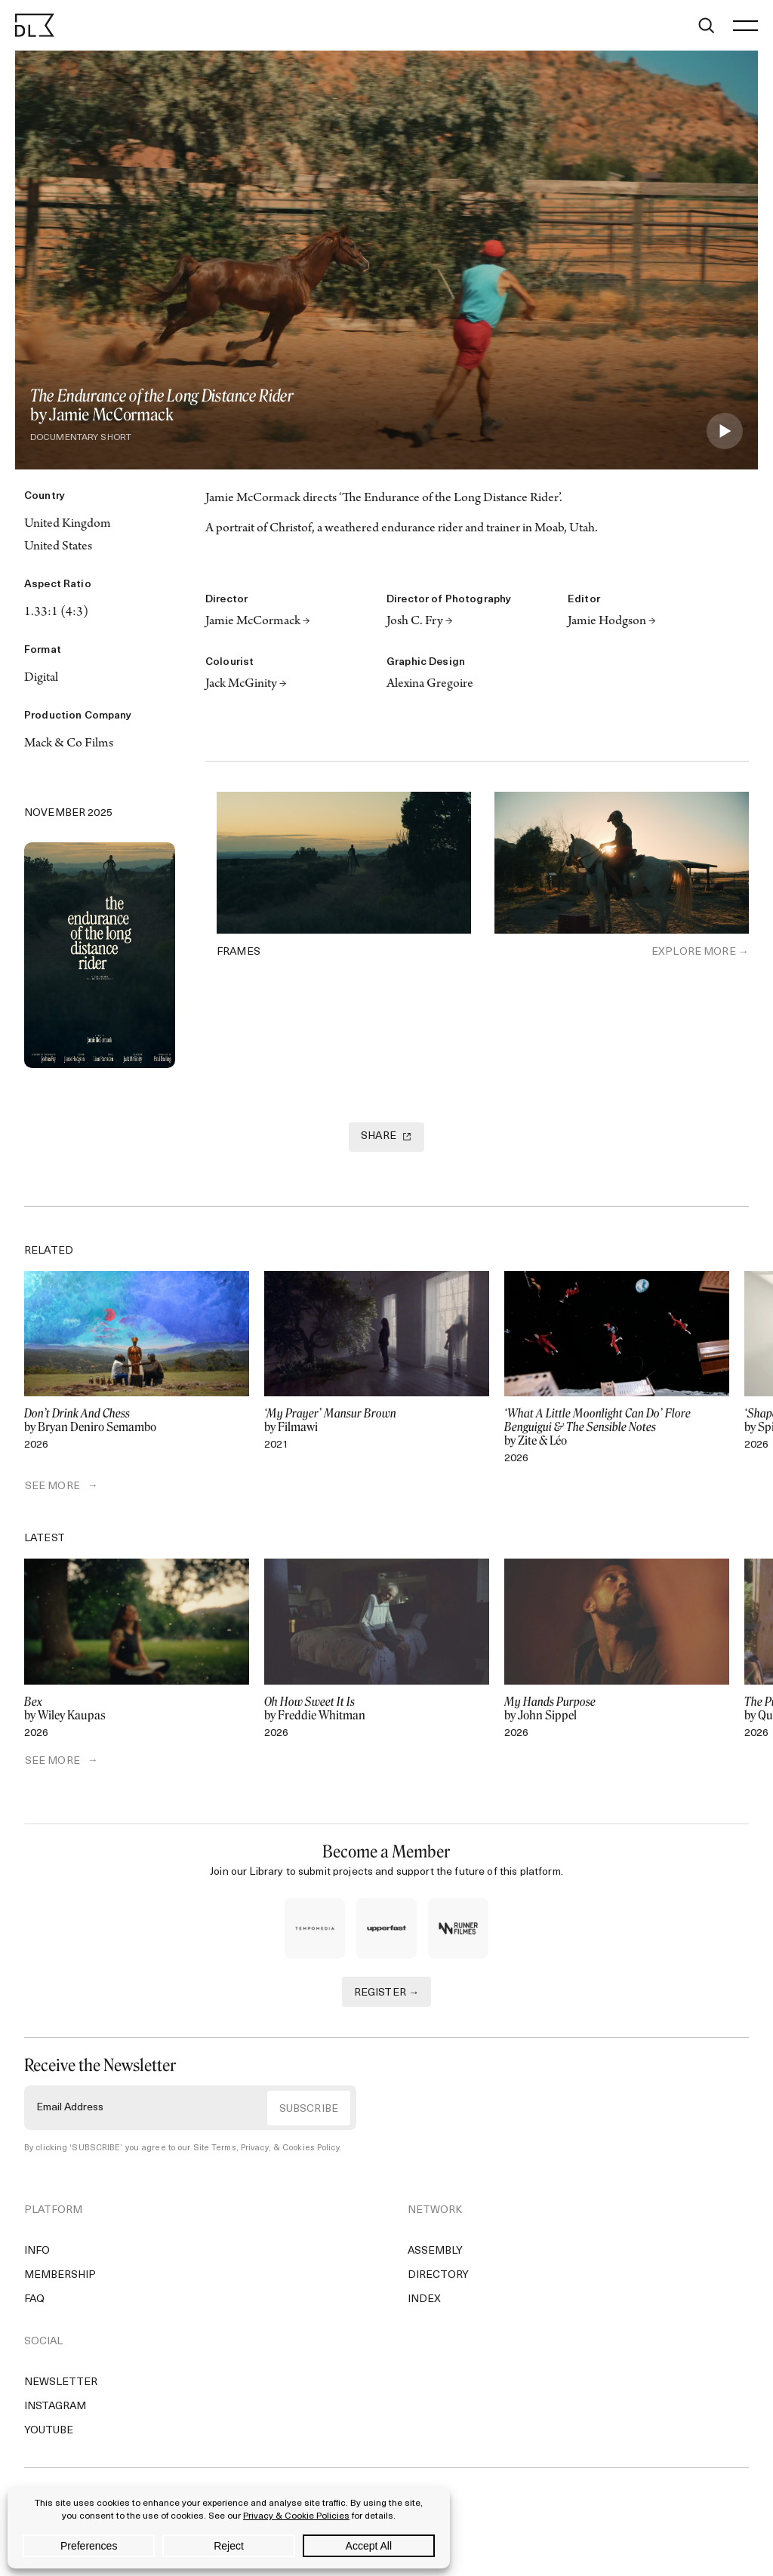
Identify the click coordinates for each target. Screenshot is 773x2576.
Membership (60, 2276)
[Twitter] (35, 784)
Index (424, 2300)
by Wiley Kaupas (136, 1708)
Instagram (55, 2407)
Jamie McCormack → (257, 622)
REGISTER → (387, 1993)
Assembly (435, 2251)
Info (37, 2251)
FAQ (34, 2300)
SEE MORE (51, 1487)
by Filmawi (376, 1420)
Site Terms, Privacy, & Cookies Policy (266, 2148)
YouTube (48, 2431)
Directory (438, 2276)
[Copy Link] (100, 784)
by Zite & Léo (616, 1427)
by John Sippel (616, 1708)
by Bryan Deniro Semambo (136, 1420)
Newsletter (60, 2383)
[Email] (165, 784)
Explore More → (700, 952)
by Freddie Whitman (376, 1708)
